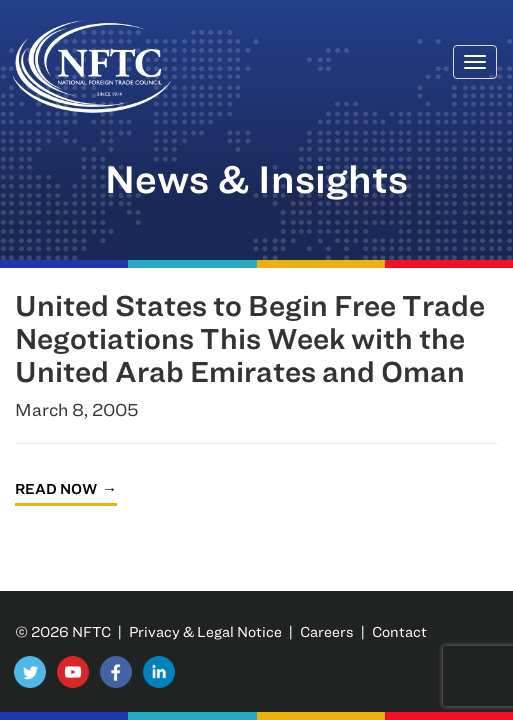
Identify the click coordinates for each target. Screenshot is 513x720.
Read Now (56, 488)
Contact (399, 631)
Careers (327, 631)
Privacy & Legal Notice (205, 631)
